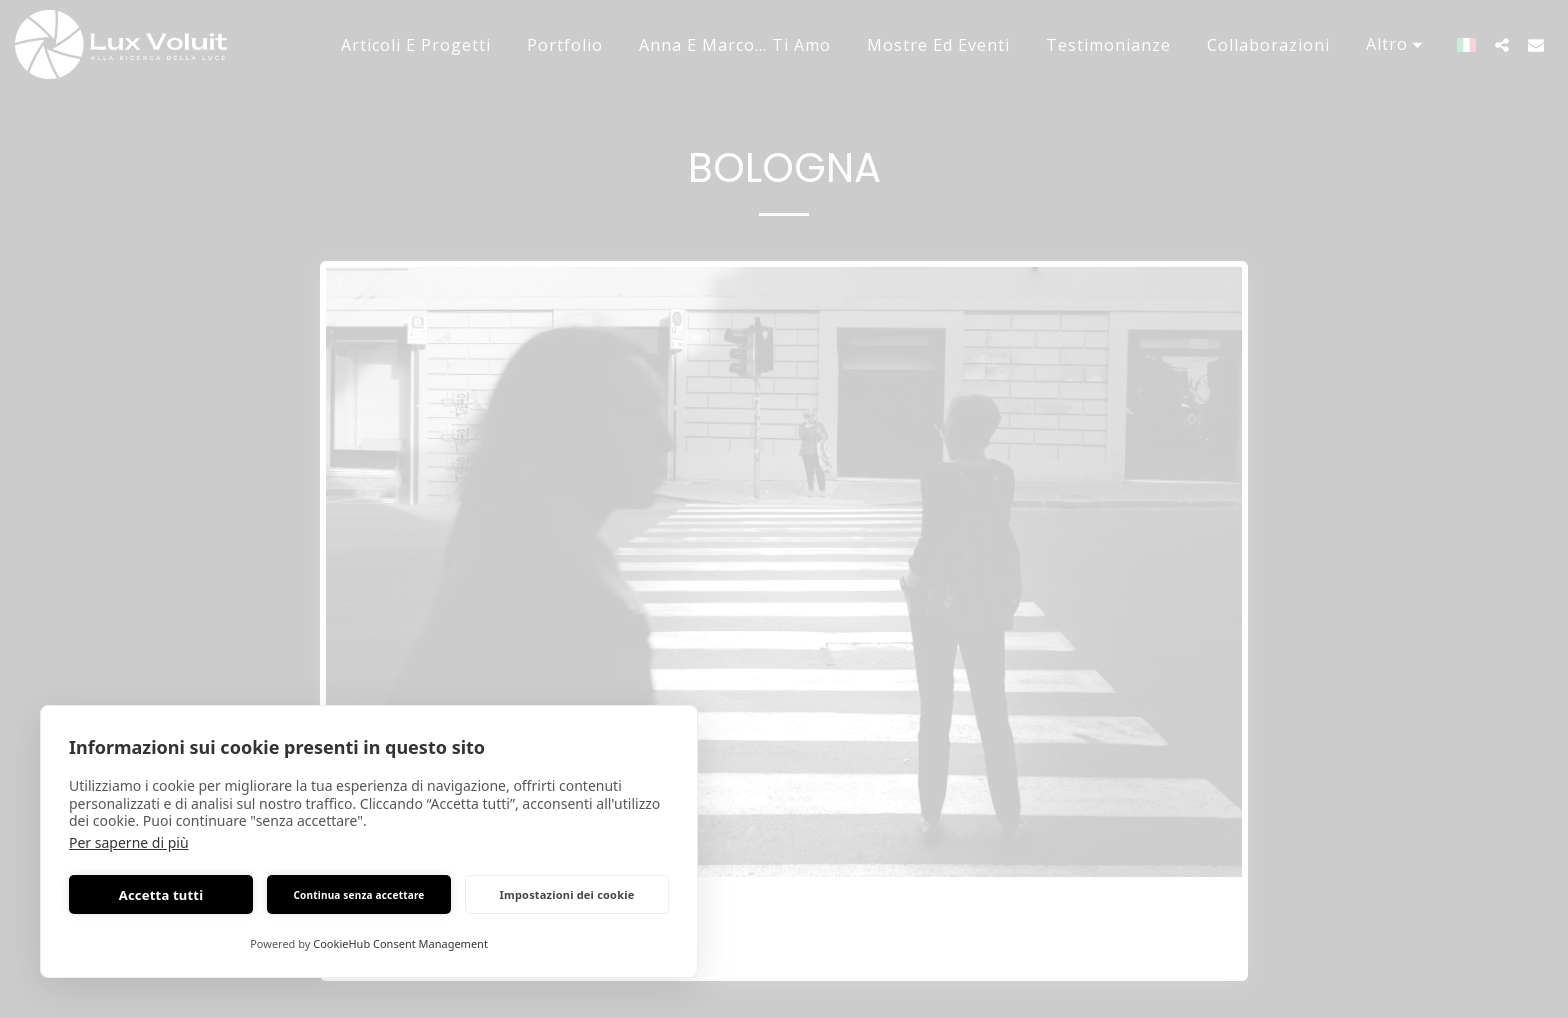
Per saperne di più (129, 842)
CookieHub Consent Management (400, 943)
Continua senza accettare (358, 895)
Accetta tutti (161, 895)
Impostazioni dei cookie (567, 894)
